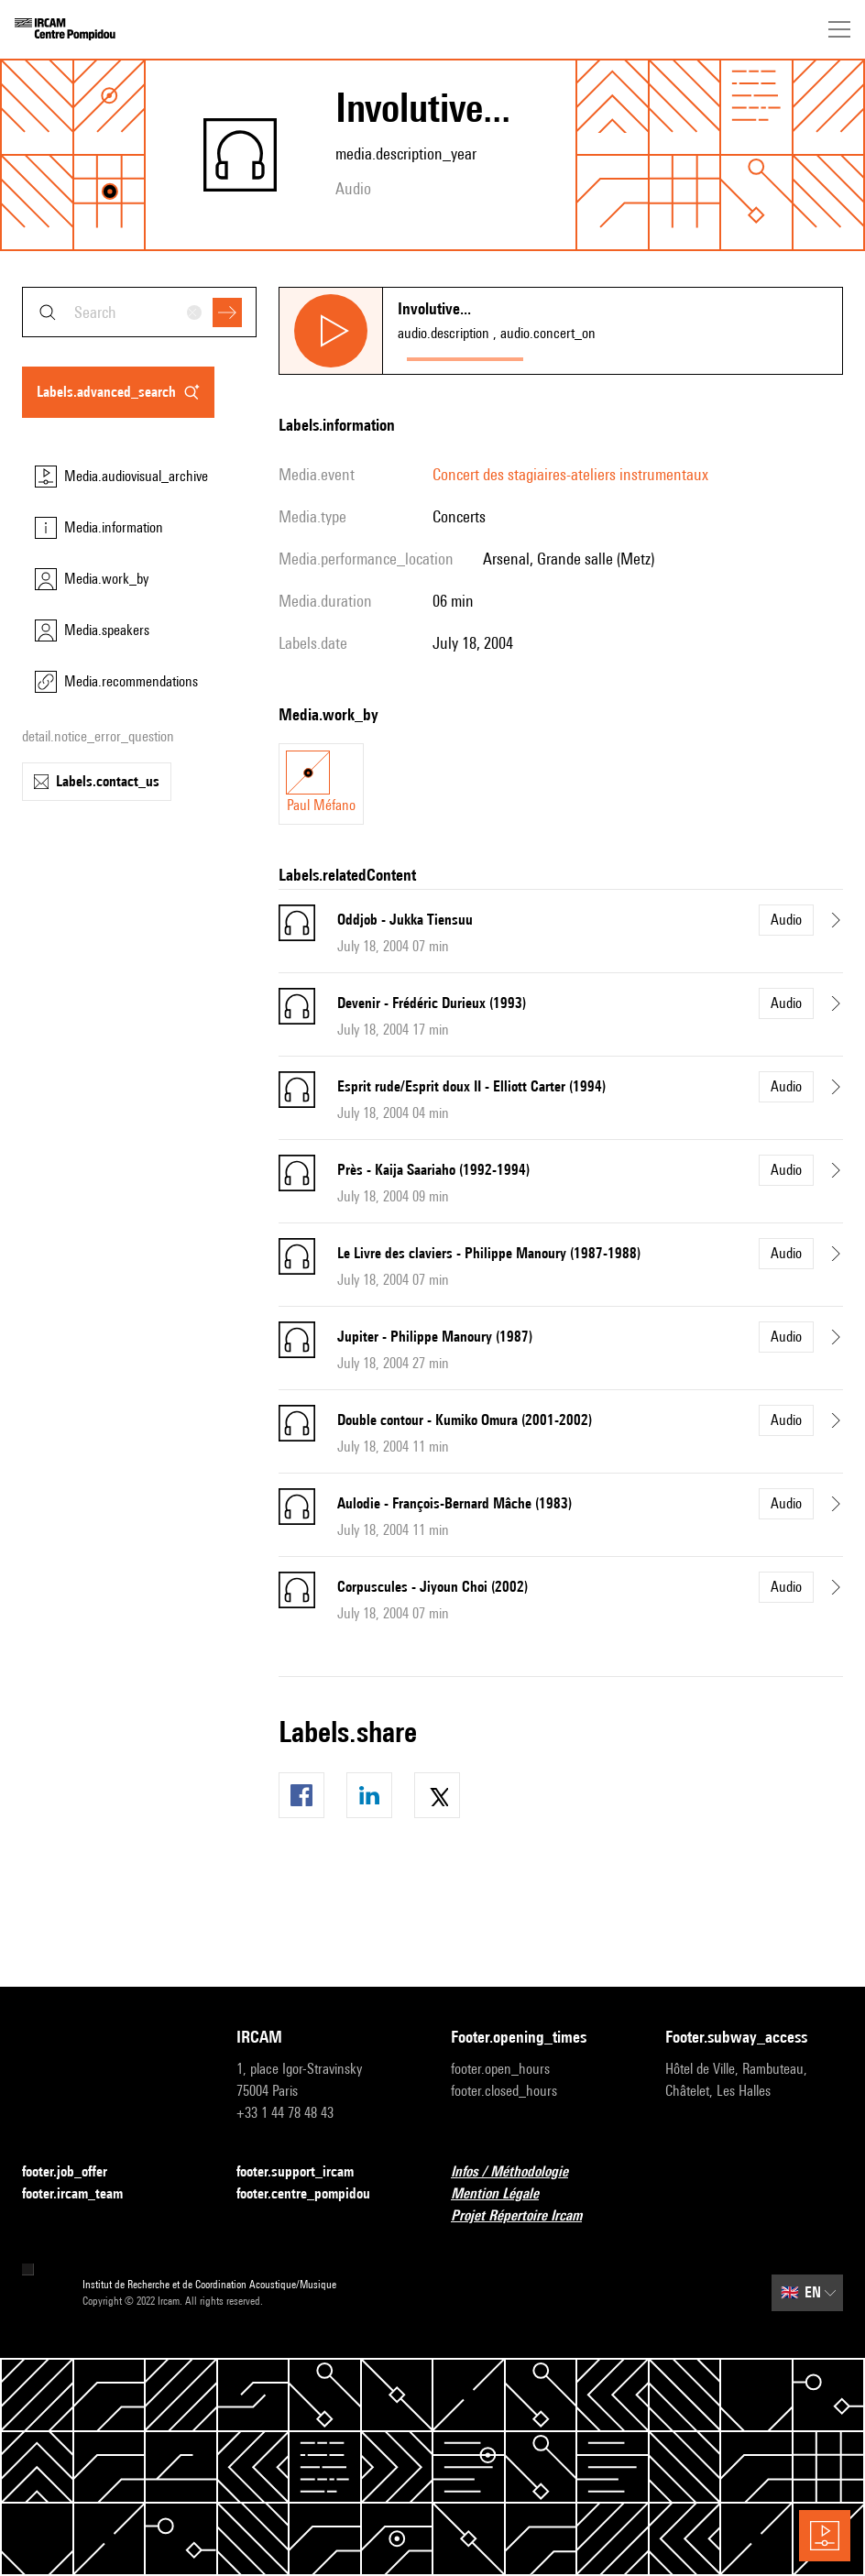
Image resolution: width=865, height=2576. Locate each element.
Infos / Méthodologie (520, 2172)
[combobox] (139, 312)
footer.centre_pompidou (314, 2194)
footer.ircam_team (83, 2194)
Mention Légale (506, 2194)
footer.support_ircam (306, 2172)
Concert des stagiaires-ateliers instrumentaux (570, 474)
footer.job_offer (75, 2172)
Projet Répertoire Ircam (527, 2216)
